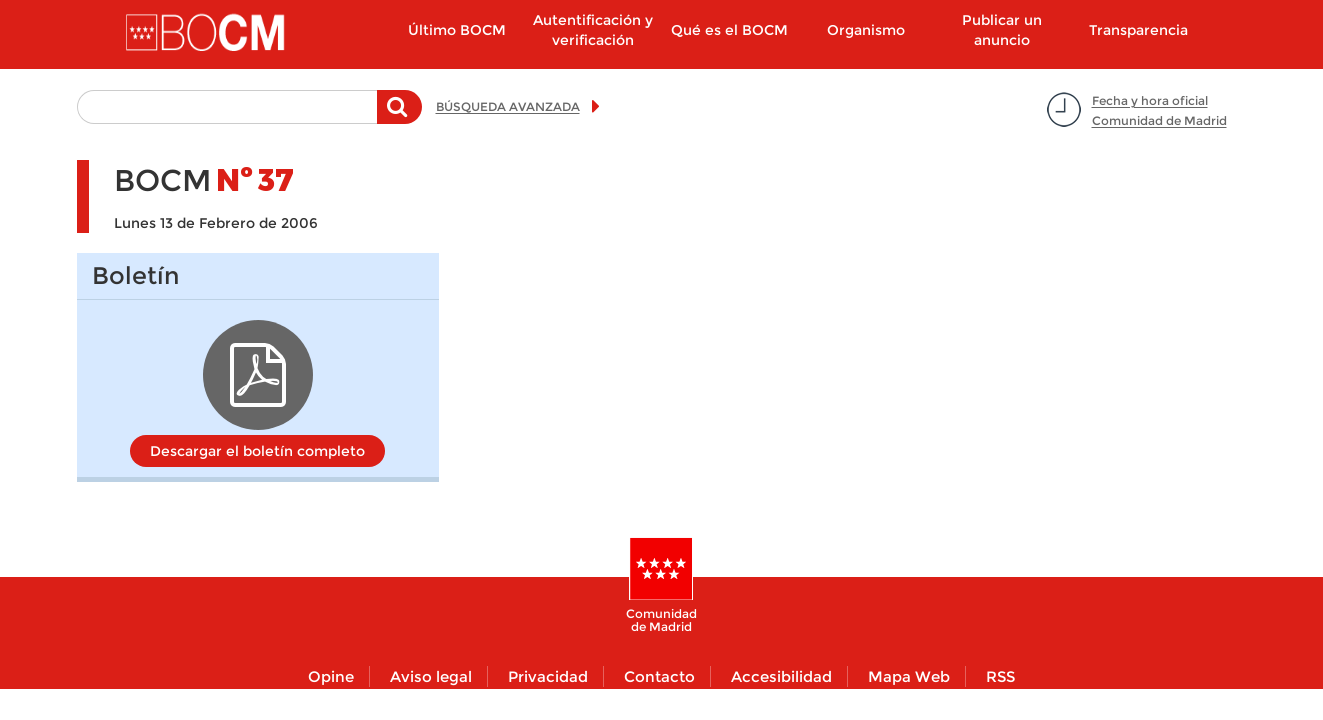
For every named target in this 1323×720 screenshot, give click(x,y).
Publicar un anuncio (1002, 30)
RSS (1000, 676)
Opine (331, 676)
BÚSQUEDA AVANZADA (508, 106)
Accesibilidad (781, 676)
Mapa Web (909, 676)
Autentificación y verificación (593, 30)
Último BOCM (457, 30)
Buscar (399, 117)
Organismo (866, 30)
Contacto (659, 676)
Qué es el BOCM (729, 30)
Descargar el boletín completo (257, 451)
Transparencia (1138, 30)
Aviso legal (431, 676)
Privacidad (548, 676)
